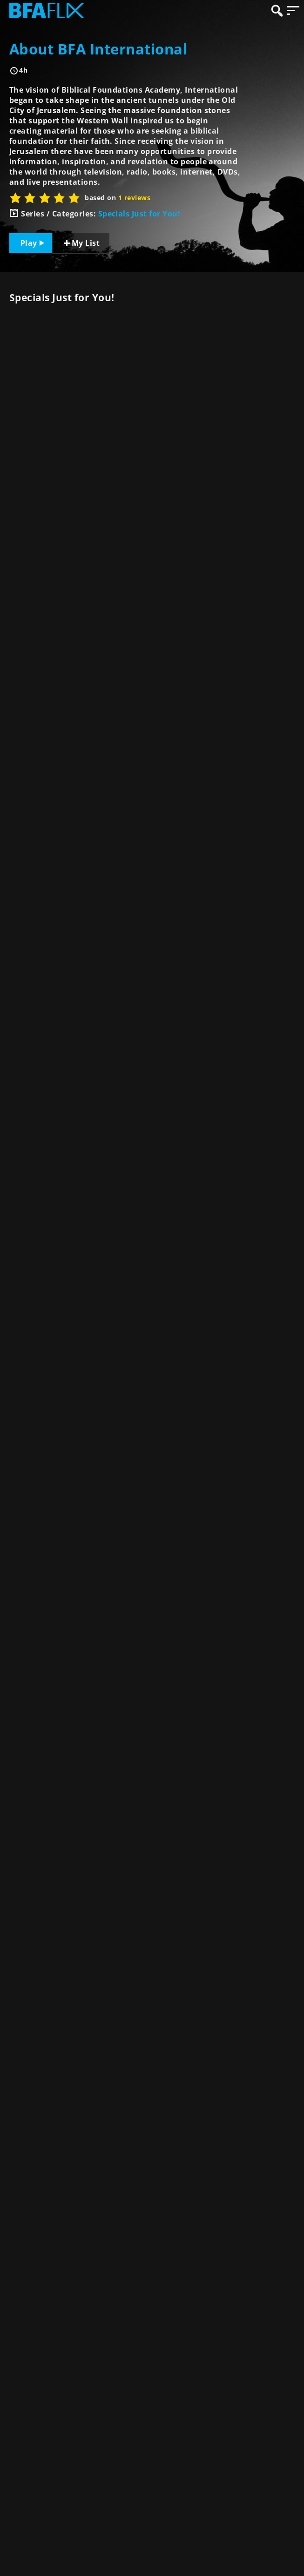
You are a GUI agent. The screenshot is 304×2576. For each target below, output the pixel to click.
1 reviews (134, 197)
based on (117, 197)
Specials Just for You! (139, 214)
